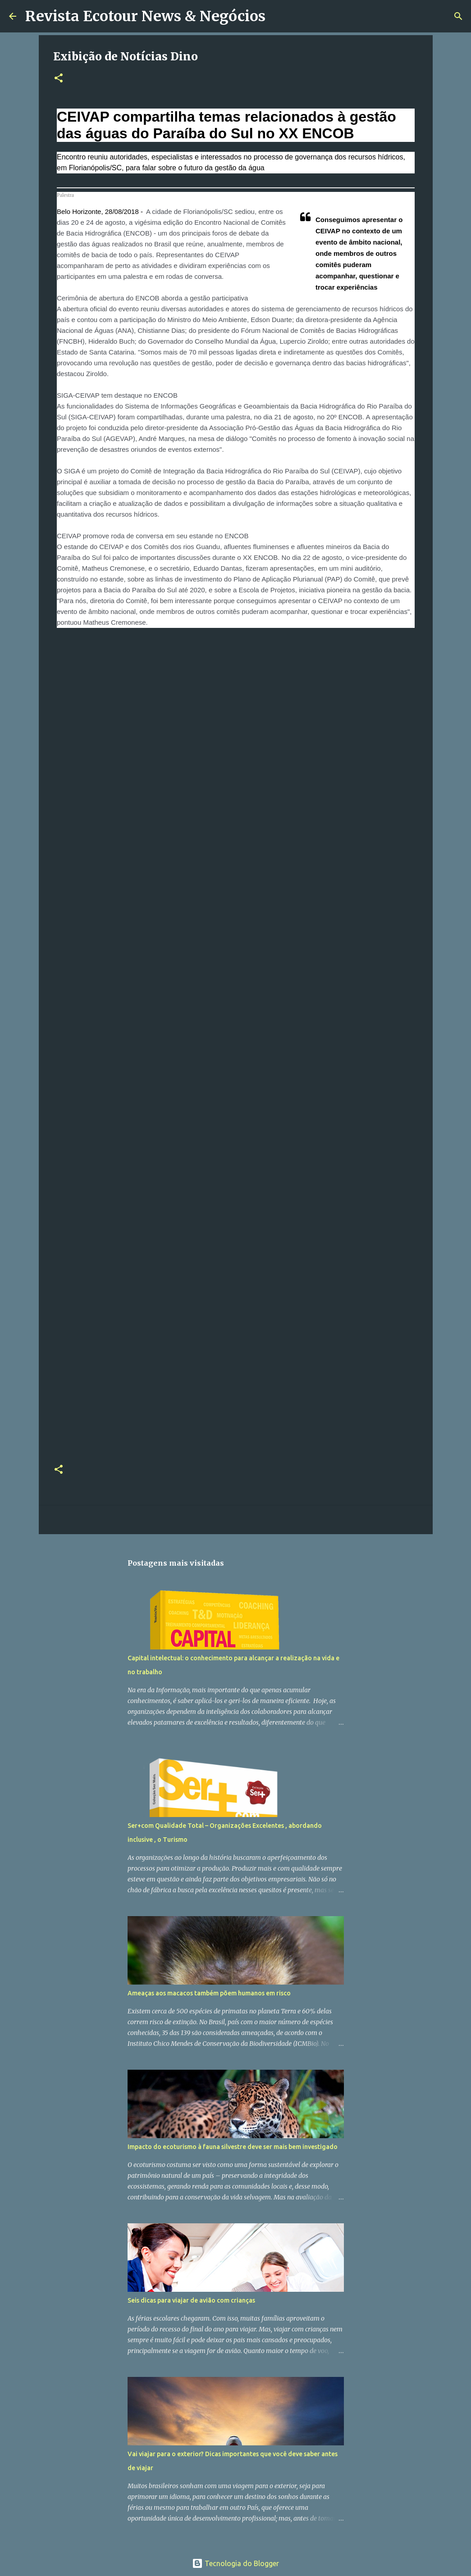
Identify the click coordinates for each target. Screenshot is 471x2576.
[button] (58, 79)
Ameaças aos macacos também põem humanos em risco (209, 1993)
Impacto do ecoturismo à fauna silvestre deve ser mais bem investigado (233, 2146)
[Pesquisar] (278, 16)
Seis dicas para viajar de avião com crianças (191, 2300)
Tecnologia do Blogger (235, 2563)
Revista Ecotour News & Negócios (145, 16)
